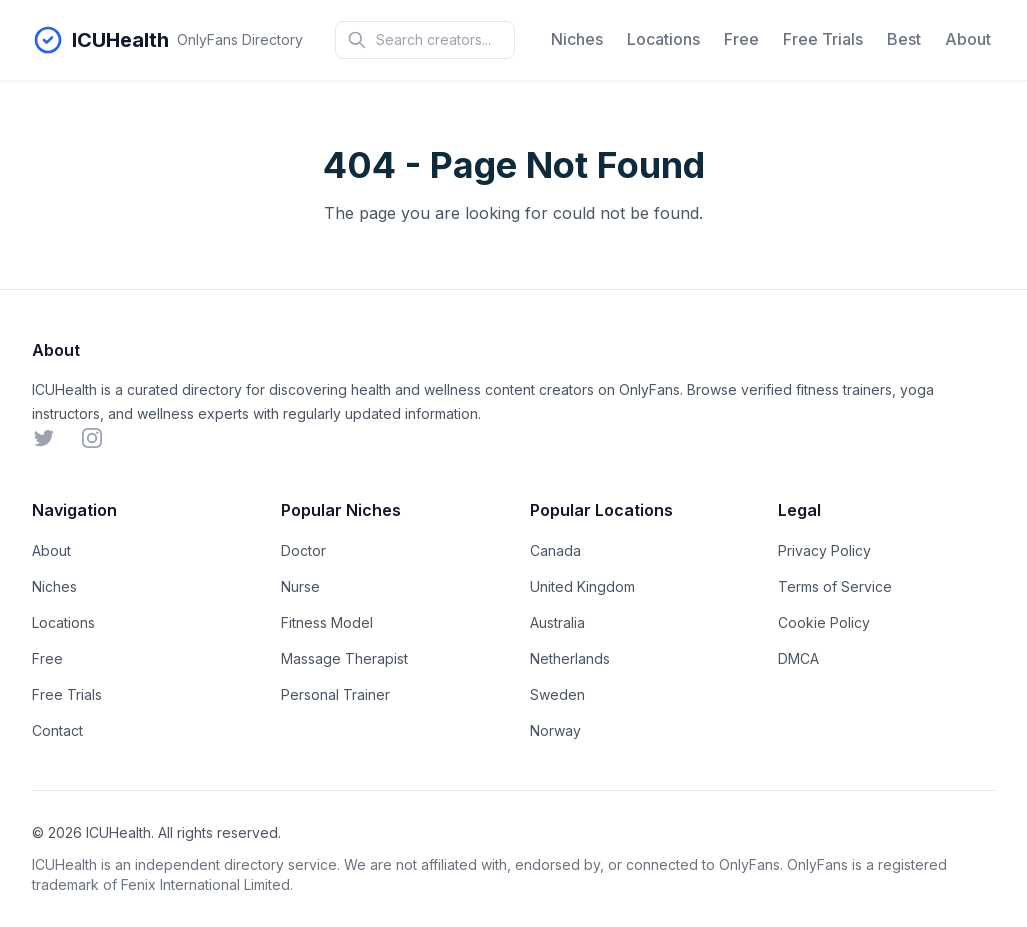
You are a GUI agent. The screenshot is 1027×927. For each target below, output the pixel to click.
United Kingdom (582, 586)
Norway (555, 730)
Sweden (557, 694)
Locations (663, 39)
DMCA (798, 658)
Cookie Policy (824, 622)
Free (741, 39)
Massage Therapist (344, 658)
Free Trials (823, 39)
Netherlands (570, 658)
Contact (57, 730)
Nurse (300, 586)
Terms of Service (835, 586)
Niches (577, 39)
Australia (557, 622)
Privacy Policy (824, 550)
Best (904, 39)
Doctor (303, 550)
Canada (555, 550)
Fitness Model (327, 622)
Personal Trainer (335, 694)
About (968, 39)
